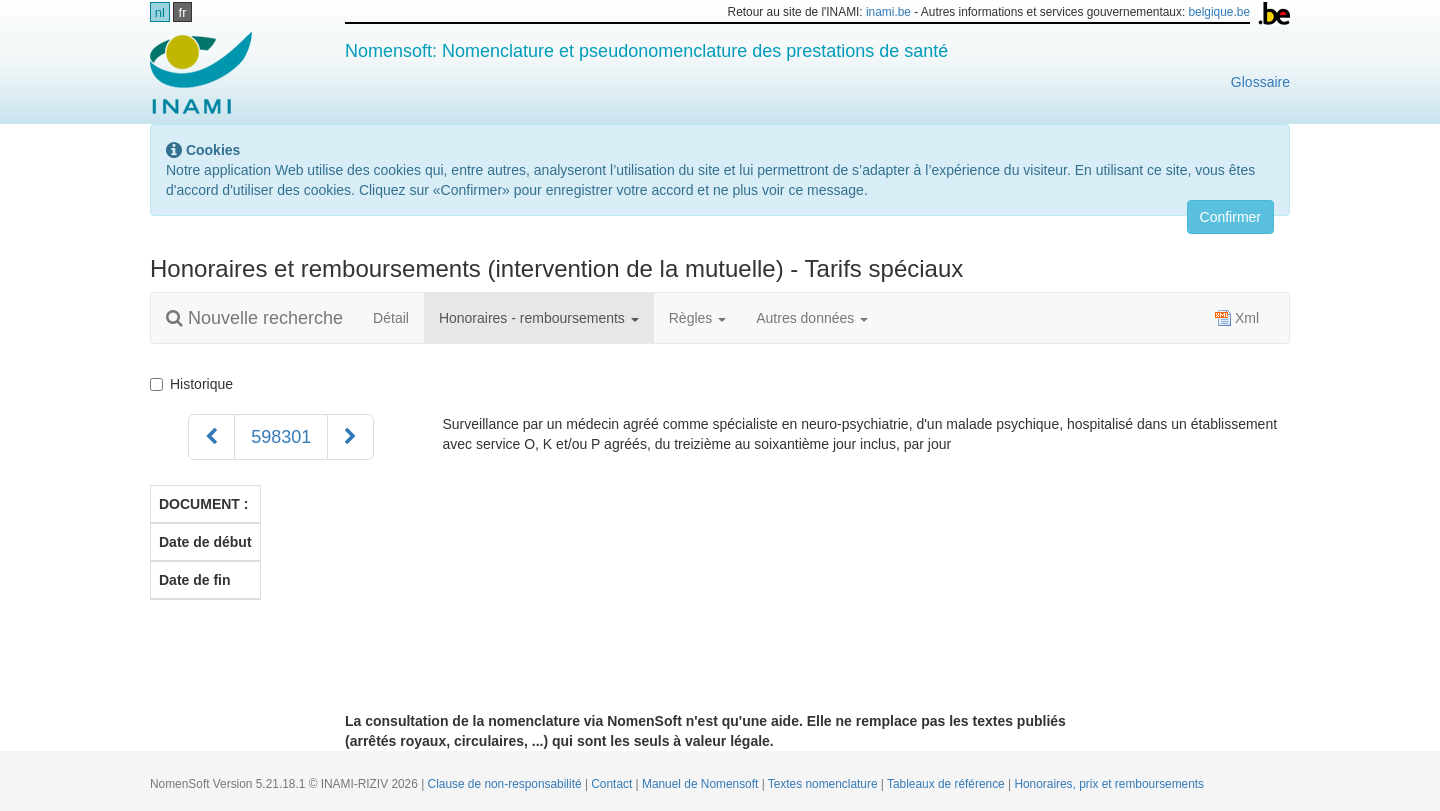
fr (183, 12)
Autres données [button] (812, 318)
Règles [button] (697, 318)
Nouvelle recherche (254, 318)
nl (160, 12)
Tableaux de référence (947, 784)
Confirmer (1230, 217)
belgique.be (1220, 12)
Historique (195, 384)
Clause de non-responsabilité (506, 784)
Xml (1237, 318)
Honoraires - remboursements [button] (539, 318)
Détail (391, 318)
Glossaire (1260, 82)
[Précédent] (211, 437)
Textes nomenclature (824, 784)
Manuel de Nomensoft (702, 784)
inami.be (888, 12)
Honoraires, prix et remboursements (1109, 784)
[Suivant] (350, 437)
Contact (613, 784)
